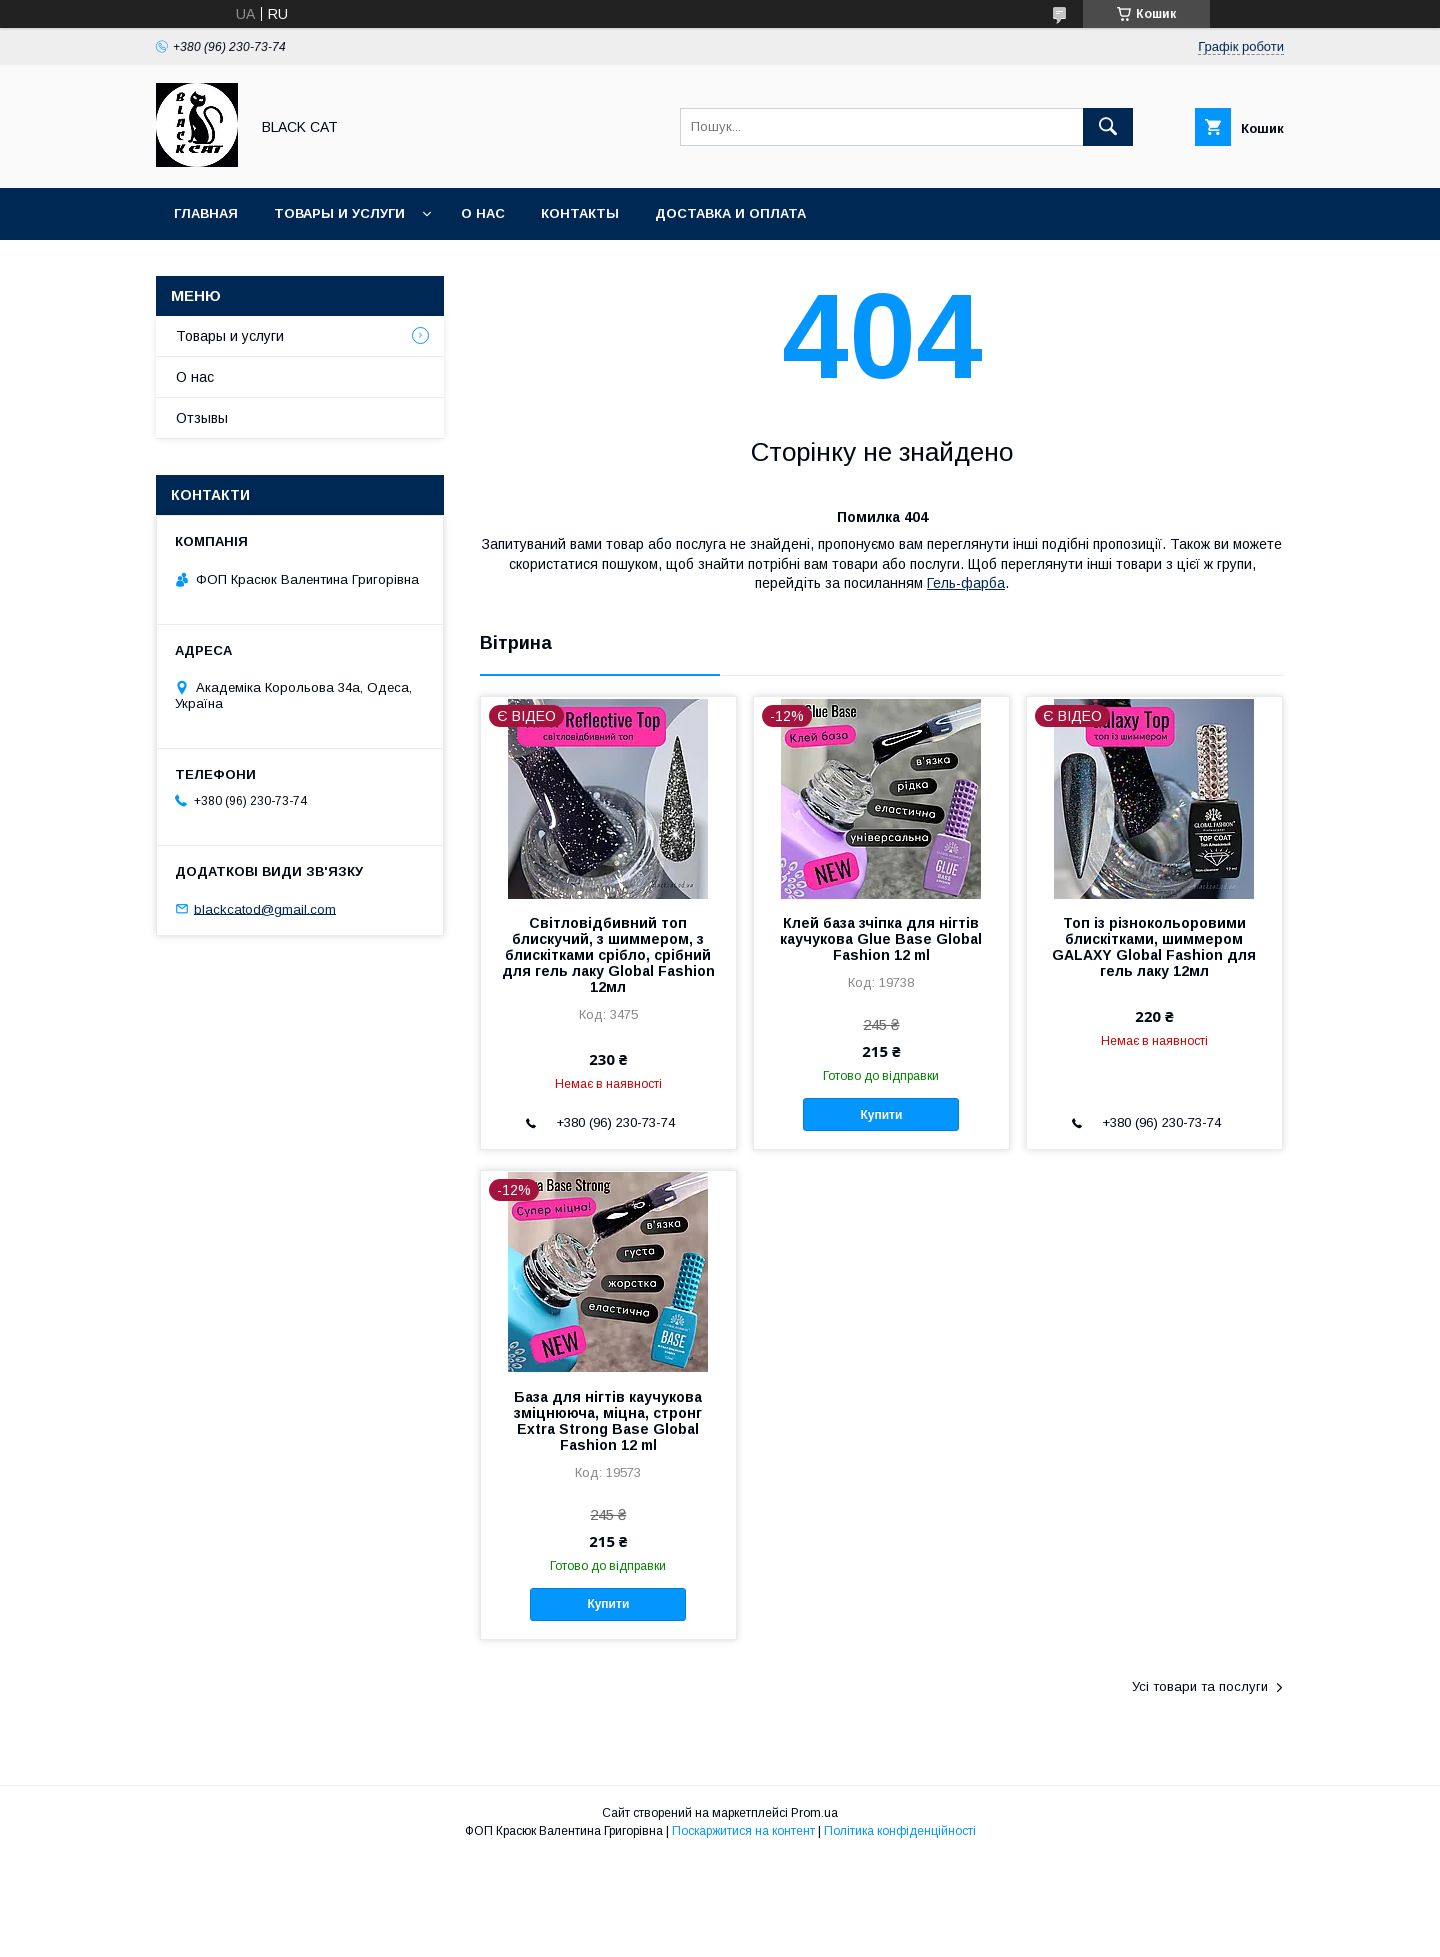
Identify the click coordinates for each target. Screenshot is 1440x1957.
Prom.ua (814, 1813)
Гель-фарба (966, 583)
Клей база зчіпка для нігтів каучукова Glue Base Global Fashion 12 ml (881, 939)
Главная (206, 213)
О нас (483, 213)
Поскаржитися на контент (743, 1831)
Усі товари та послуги (1200, 1686)
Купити (881, 1115)
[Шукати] (1108, 127)
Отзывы (202, 418)
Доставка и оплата (730, 213)
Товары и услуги (339, 213)
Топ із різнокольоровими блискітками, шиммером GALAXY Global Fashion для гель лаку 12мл (1154, 947)
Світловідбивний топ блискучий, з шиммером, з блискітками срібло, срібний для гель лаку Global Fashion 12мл (608, 955)
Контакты (580, 213)
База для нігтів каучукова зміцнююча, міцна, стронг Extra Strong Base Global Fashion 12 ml (608, 1421)
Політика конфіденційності (900, 1831)
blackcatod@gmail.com (265, 908)
